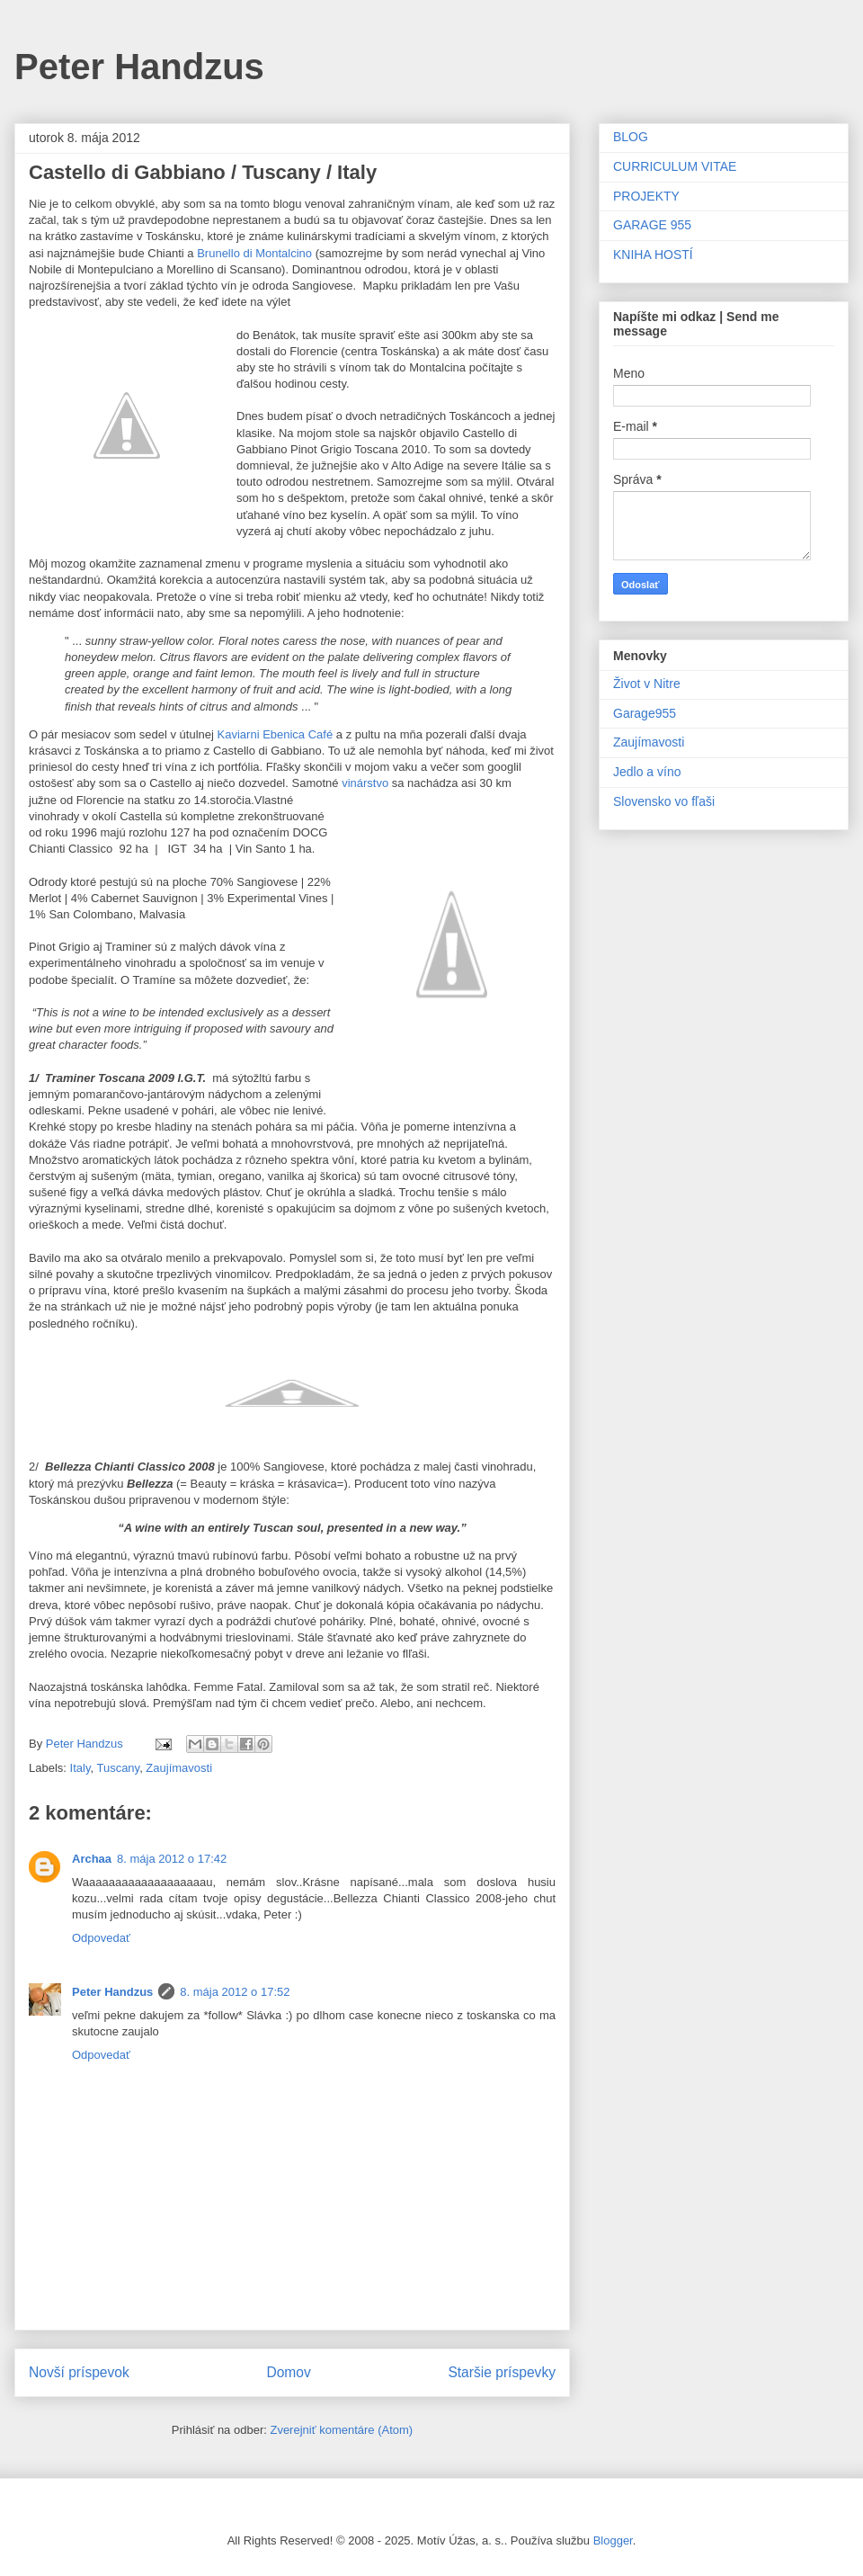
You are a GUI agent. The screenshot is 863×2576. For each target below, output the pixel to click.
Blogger (613, 2540)
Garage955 (644, 713)
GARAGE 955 (652, 225)
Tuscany (117, 1768)
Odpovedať (101, 1938)
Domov (288, 2372)
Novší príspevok (79, 2372)
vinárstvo (365, 783)
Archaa (91, 1858)
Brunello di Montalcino (254, 253)
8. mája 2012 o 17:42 (172, 1858)
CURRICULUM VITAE (674, 166)
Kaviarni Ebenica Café (276, 734)
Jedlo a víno (647, 772)
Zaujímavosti (179, 1768)
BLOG (630, 137)
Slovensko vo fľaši (664, 801)
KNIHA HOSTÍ (653, 254)
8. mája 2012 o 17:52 (234, 1992)
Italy (80, 1768)
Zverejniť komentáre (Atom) (341, 2430)
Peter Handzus (139, 66)
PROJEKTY (646, 196)
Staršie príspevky (502, 2372)
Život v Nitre (647, 683)
